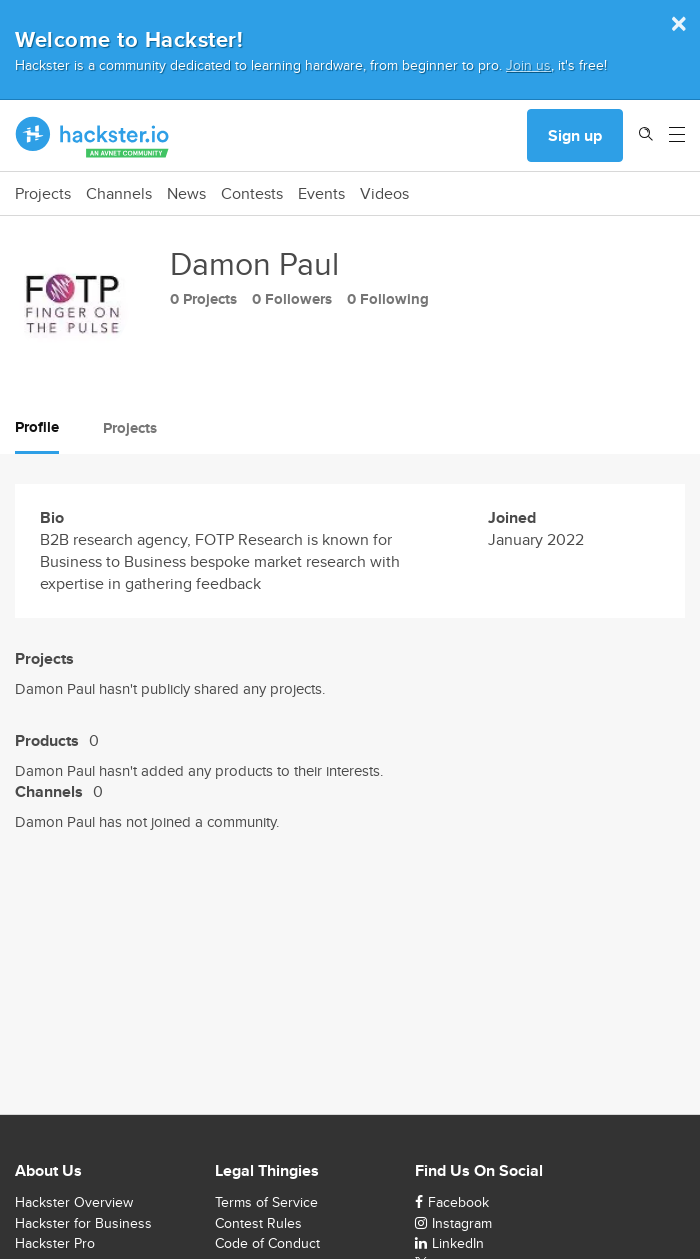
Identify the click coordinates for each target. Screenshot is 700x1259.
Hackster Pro (55, 1243)
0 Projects (203, 299)
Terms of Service (266, 1202)
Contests (252, 194)
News (186, 194)
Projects (43, 194)
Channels (119, 194)
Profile (37, 427)
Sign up (575, 135)
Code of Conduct (267, 1243)
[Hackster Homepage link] (92, 136)
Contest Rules (258, 1223)
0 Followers (292, 299)
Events (321, 194)
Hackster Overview (74, 1202)
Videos (384, 194)
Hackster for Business (83, 1223)
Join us (528, 64)
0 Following (388, 299)
